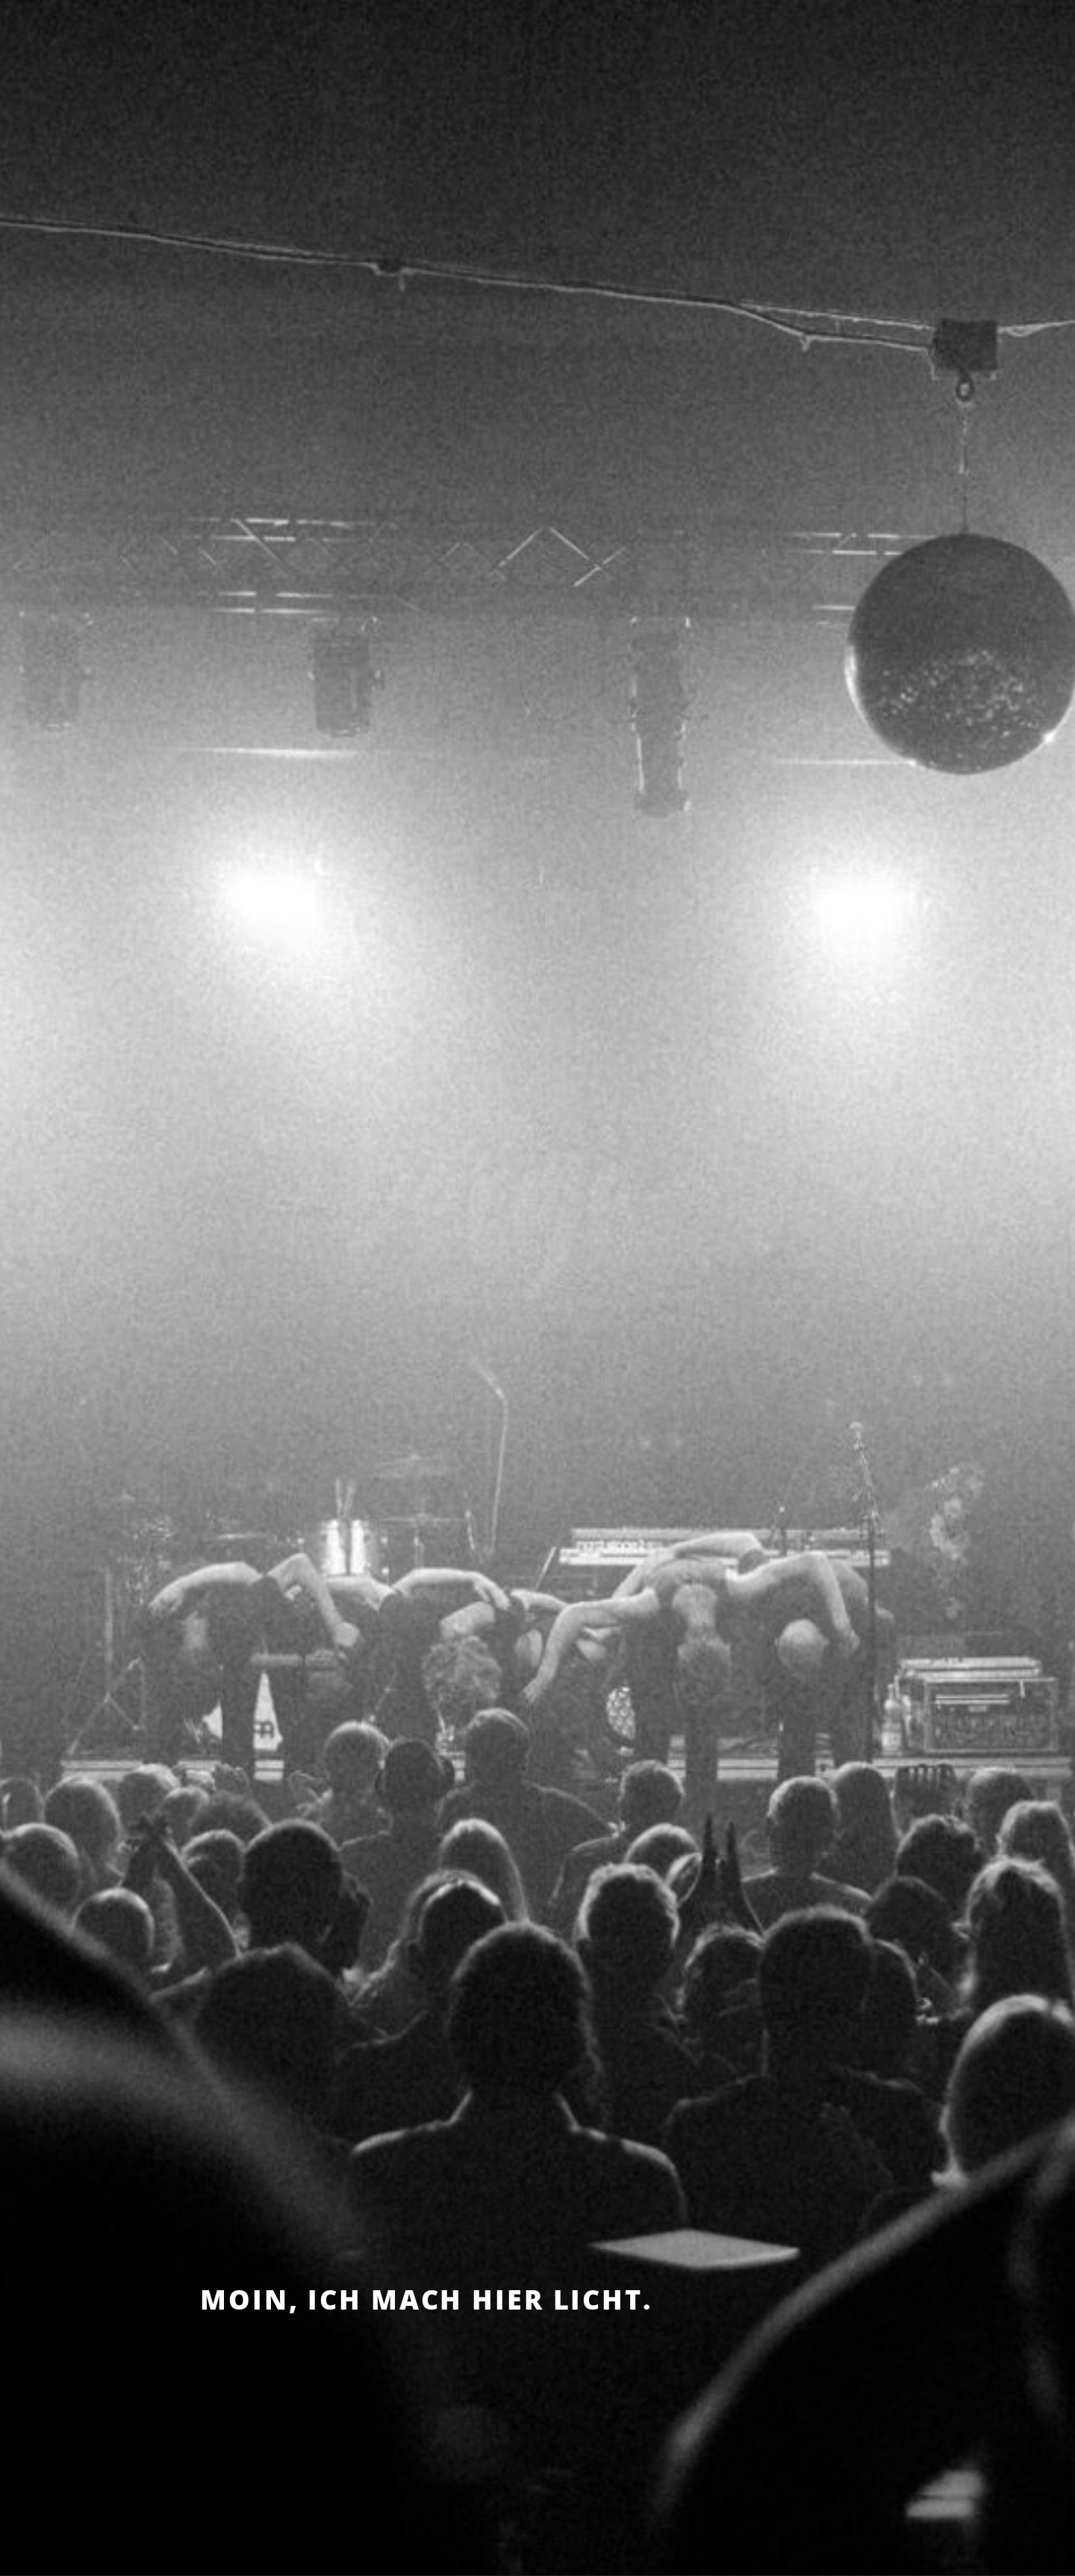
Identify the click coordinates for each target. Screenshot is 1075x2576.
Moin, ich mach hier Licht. (426, 2299)
